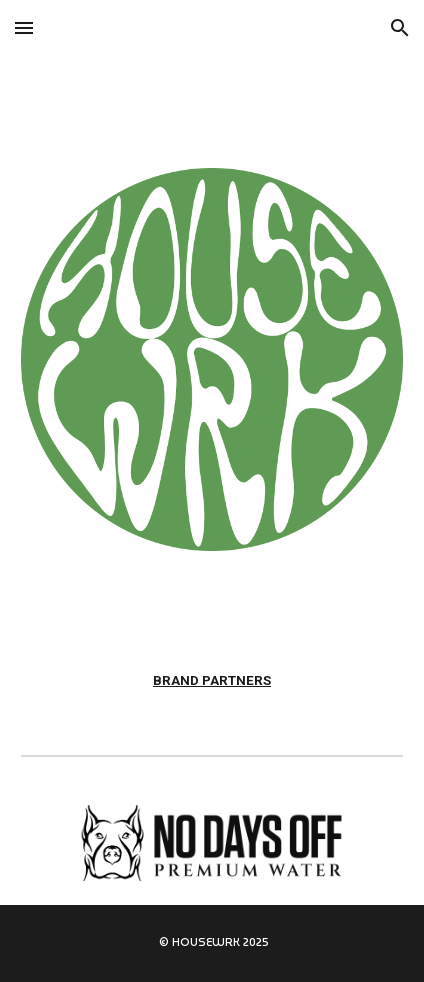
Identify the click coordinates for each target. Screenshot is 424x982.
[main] (212, 681)
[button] (24, 27)
